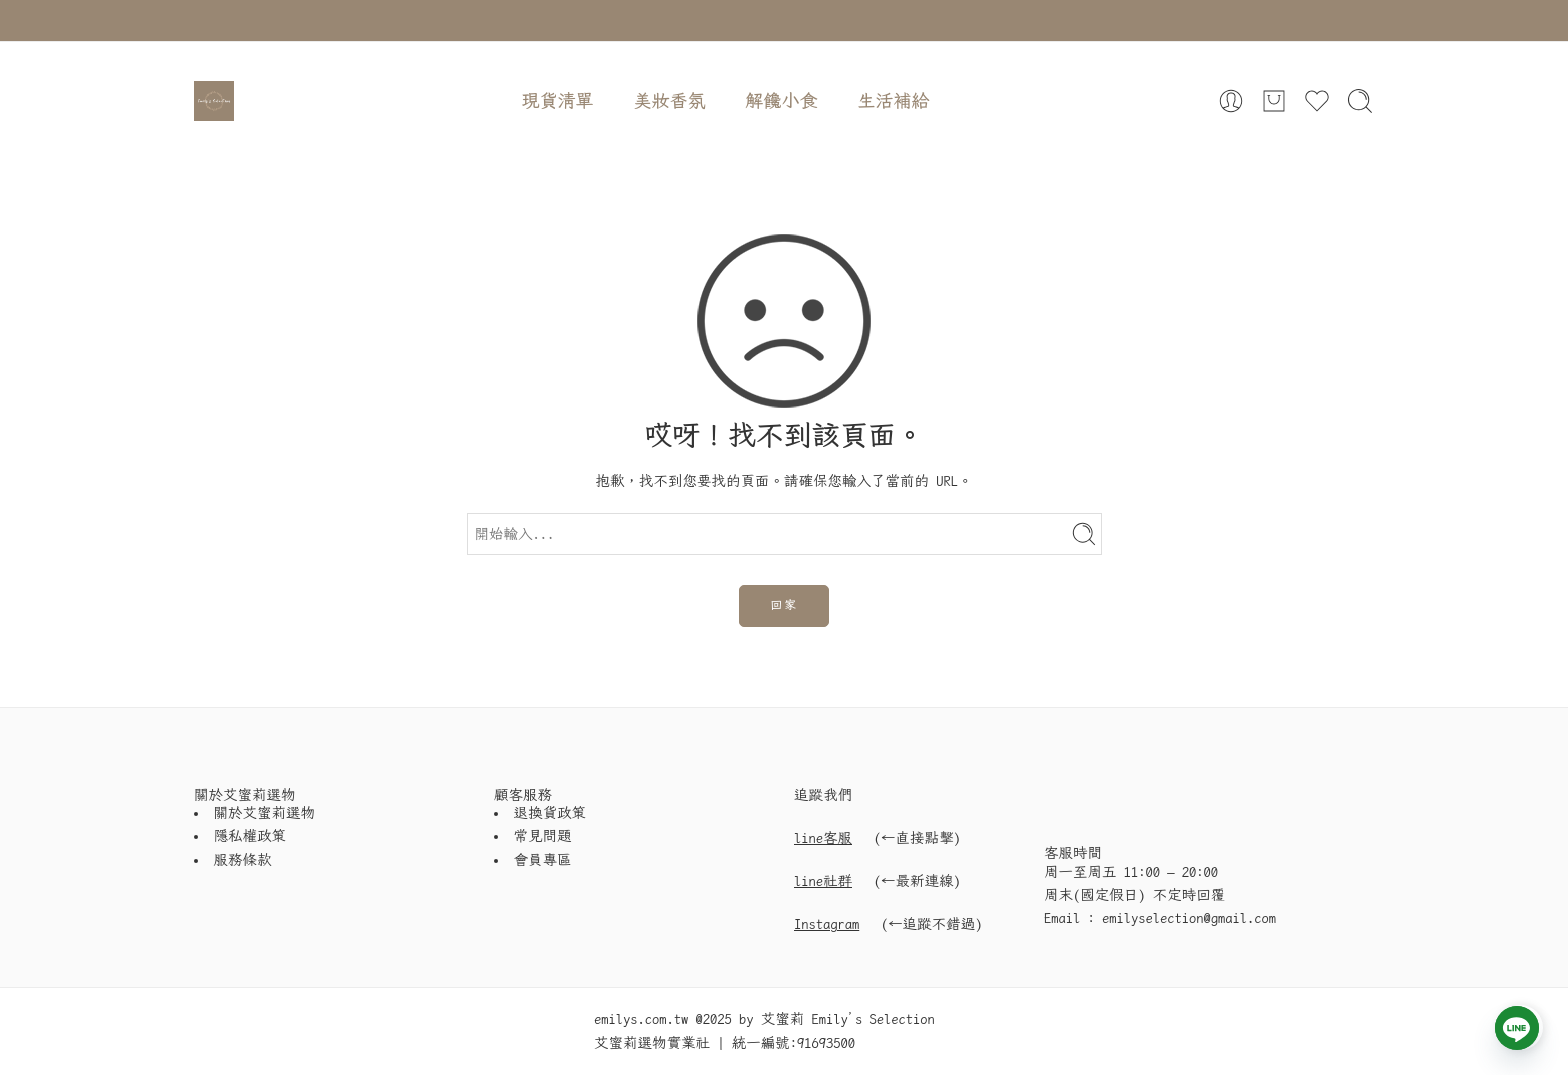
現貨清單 (558, 100)
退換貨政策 (550, 813)
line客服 (823, 838)
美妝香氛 (670, 100)
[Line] (1517, 1028)
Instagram (826, 924)
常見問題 (543, 836)
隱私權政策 (250, 836)
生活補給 (894, 100)
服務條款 (243, 860)
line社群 (823, 881)
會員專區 (543, 860)
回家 (784, 605)
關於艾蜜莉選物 (265, 813)
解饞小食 (782, 100)
